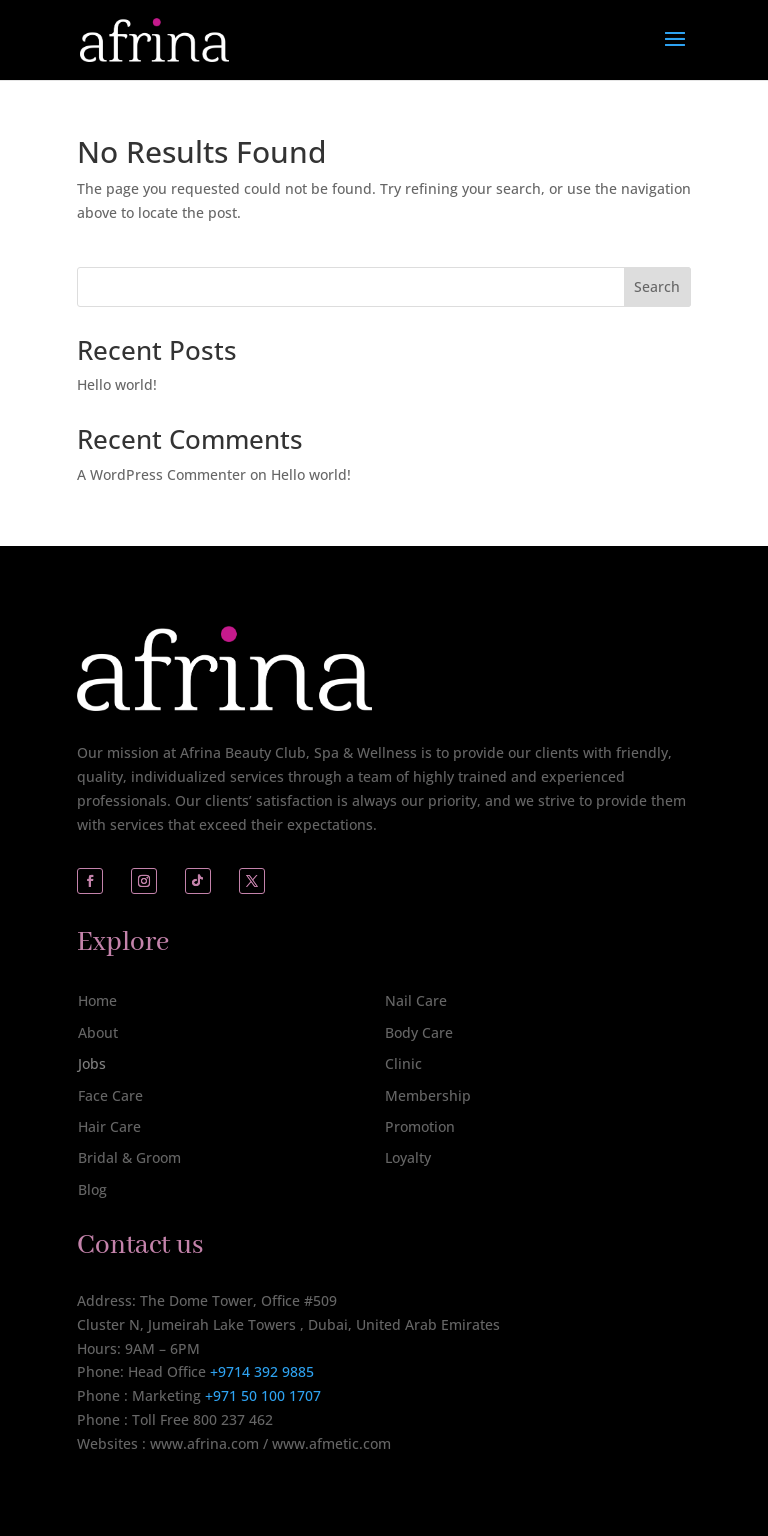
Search (657, 286)
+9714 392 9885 (262, 1371)
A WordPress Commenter (161, 474)
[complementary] (623, 1426)
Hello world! (117, 384)
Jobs (92, 1063)
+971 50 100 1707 (261, 1395)
